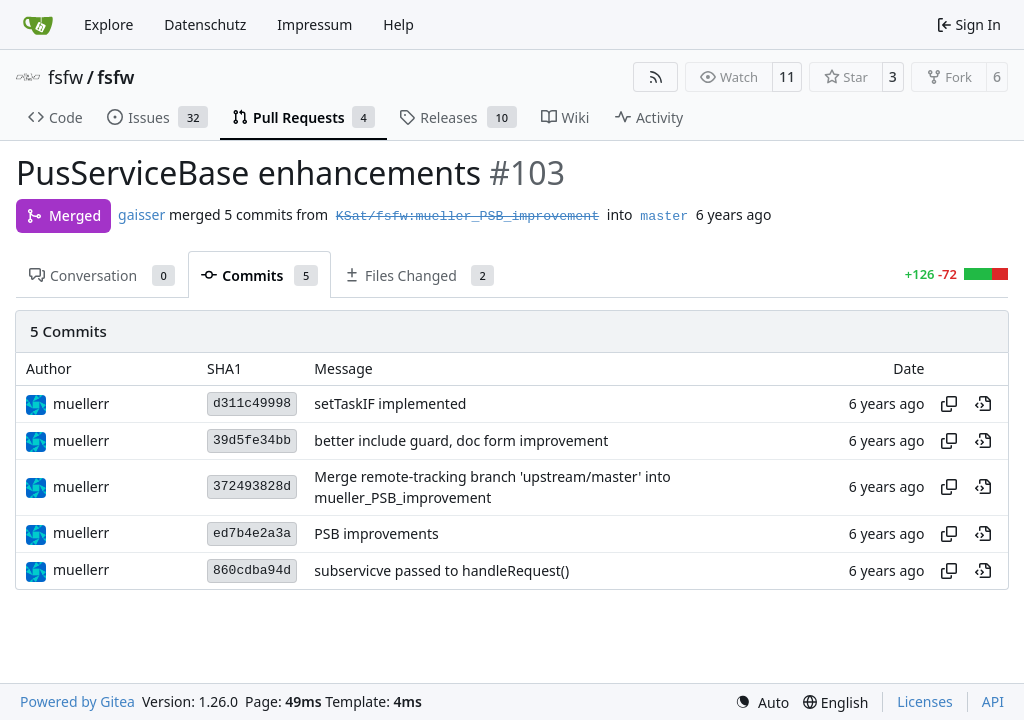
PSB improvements (376, 533)
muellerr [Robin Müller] (81, 403)
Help (398, 24)
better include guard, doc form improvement (461, 441)
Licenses (925, 701)
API (993, 701)
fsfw (65, 77)
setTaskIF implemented (390, 404)
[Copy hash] (949, 404)
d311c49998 (252, 403)
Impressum (314, 24)
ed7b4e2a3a (252, 533)
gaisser (141, 214)
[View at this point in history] (983, 404)
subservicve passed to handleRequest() (441, 570)
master (664, 216)
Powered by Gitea (77, 701)
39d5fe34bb (252, 440)
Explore (108, 24)
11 (787, 76)
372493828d (252, 486)
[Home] (38, 25)
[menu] (762, 702)
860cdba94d (252, 570)
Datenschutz (205, 24)
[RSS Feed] (656, 77)
